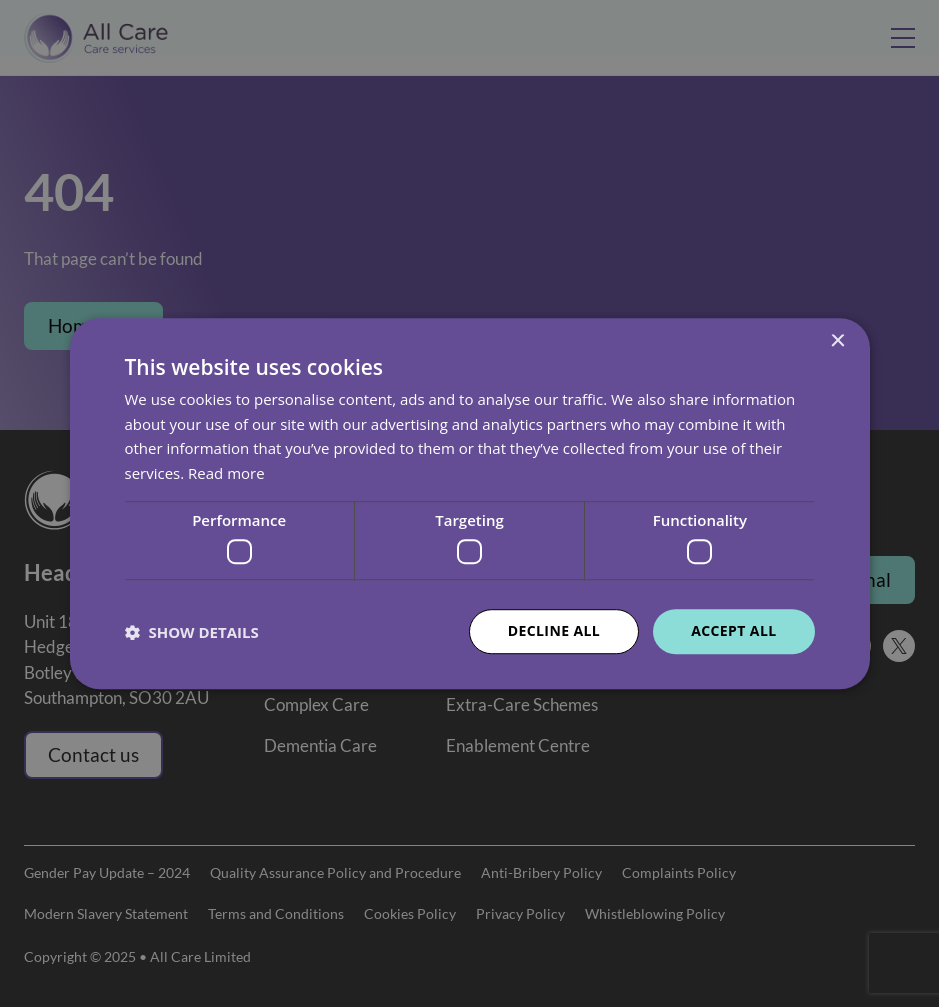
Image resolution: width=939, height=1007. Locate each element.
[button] (192, 632)
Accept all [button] (733, 631)
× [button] (837, 341)
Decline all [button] (554, 631)
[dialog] (469, 503)
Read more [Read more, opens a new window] (226, 473)
